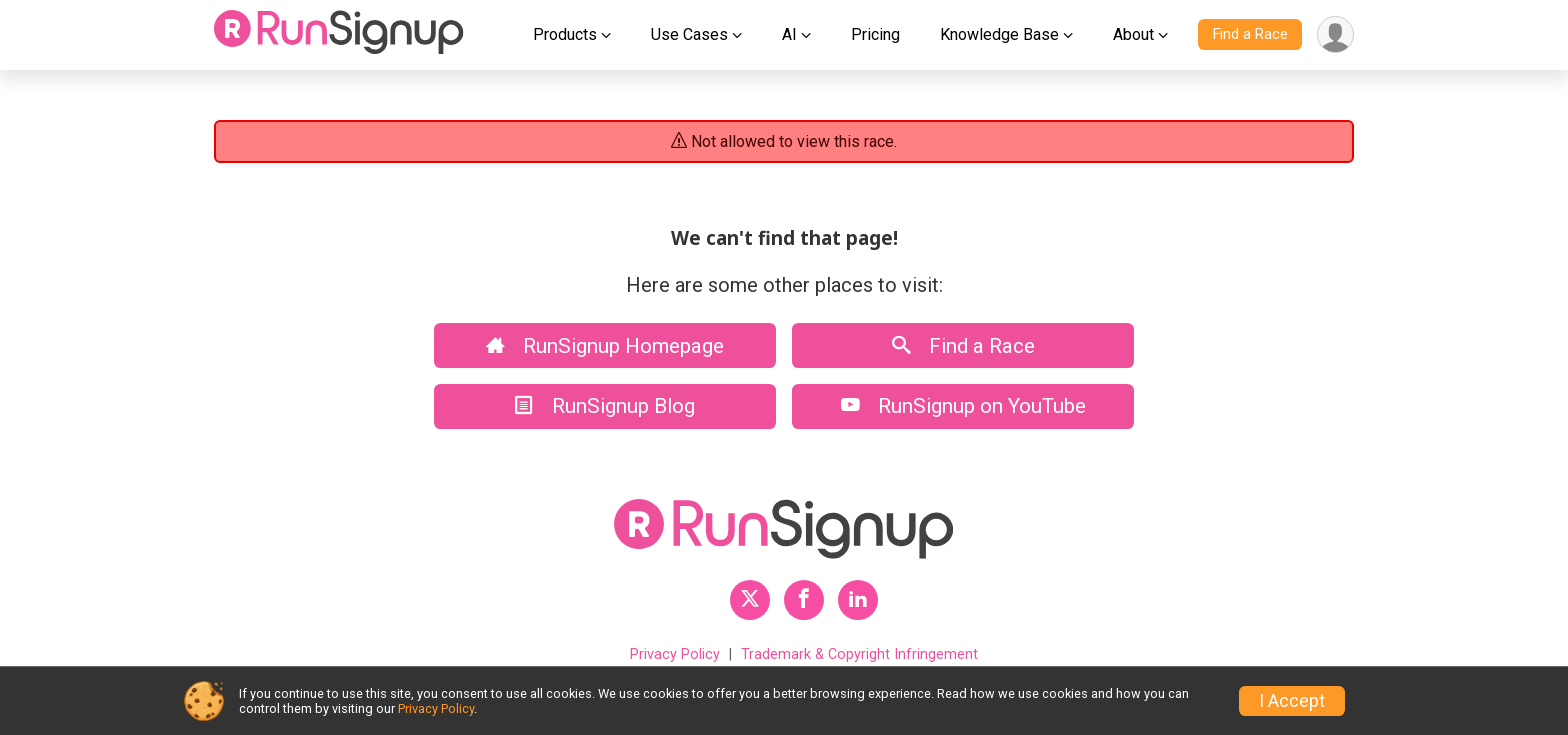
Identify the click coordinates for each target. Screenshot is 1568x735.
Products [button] (565, 34)
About (1133, 34)
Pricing (875, 34)
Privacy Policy (675, 654)
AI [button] (789, 34)
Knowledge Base (999, 34)
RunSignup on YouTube (963, 406)
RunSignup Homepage (605, 346)
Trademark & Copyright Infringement (859, 654)
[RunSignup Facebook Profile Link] (804, 600)
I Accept (1292, 701)
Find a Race (1250, 34)
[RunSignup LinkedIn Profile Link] (858, 600)
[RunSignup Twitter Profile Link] (750, 600)
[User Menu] (1335, 34)
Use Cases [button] (689, 34)
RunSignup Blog (605, 406)
